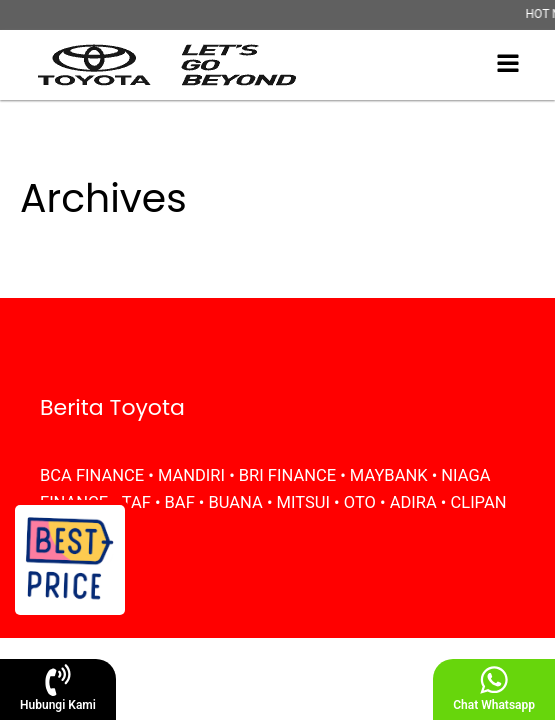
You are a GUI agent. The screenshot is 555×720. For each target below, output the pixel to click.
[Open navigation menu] (508, 65)
